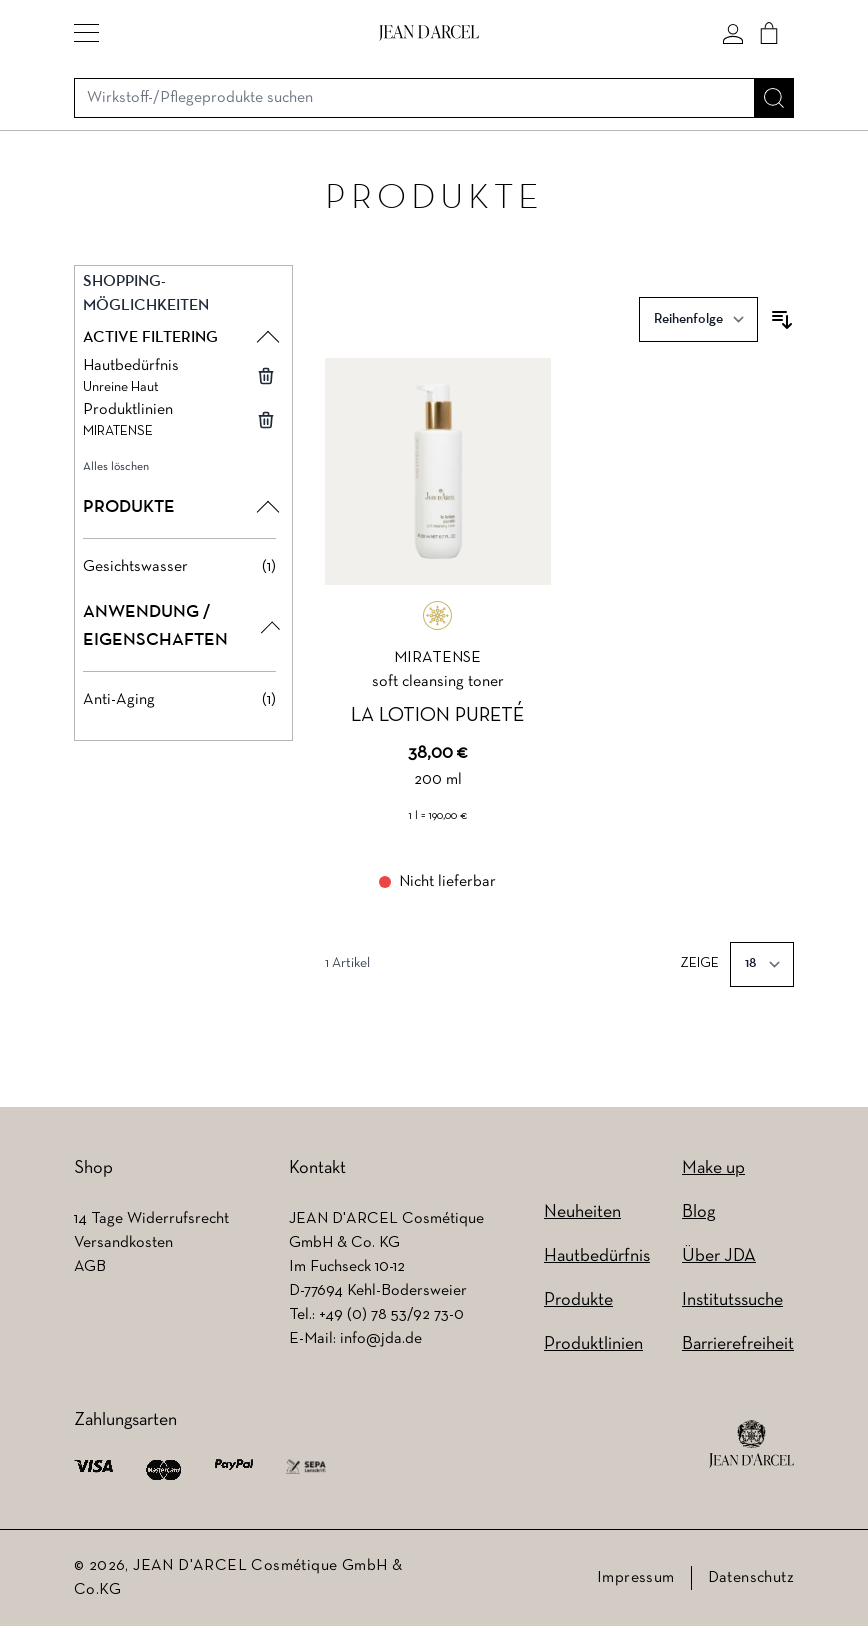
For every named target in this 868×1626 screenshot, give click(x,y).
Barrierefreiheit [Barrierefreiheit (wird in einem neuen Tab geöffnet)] (738, 1344)
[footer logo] (751, 1444)
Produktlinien (593, 1344)
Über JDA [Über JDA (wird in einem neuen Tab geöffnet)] (719, 1256)
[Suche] (774, 98)
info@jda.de (381, 1339)
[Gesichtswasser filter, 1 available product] (179, 567)
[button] (86, 33)
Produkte (578, 1300)
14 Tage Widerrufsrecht (151, 1219)
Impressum (636, 1578)
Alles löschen (116, 467)
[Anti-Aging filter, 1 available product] (179, 700)
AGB (90, 1267)
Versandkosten (123, 1243)
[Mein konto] (733, 33)
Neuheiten (582, 1212)
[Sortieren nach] (698, 319)
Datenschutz (751, 1578)
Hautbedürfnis (597, 1256)
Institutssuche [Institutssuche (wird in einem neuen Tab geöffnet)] (732, 1300)
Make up (713, 1168)
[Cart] (769, 33)
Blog (698, 1212)
